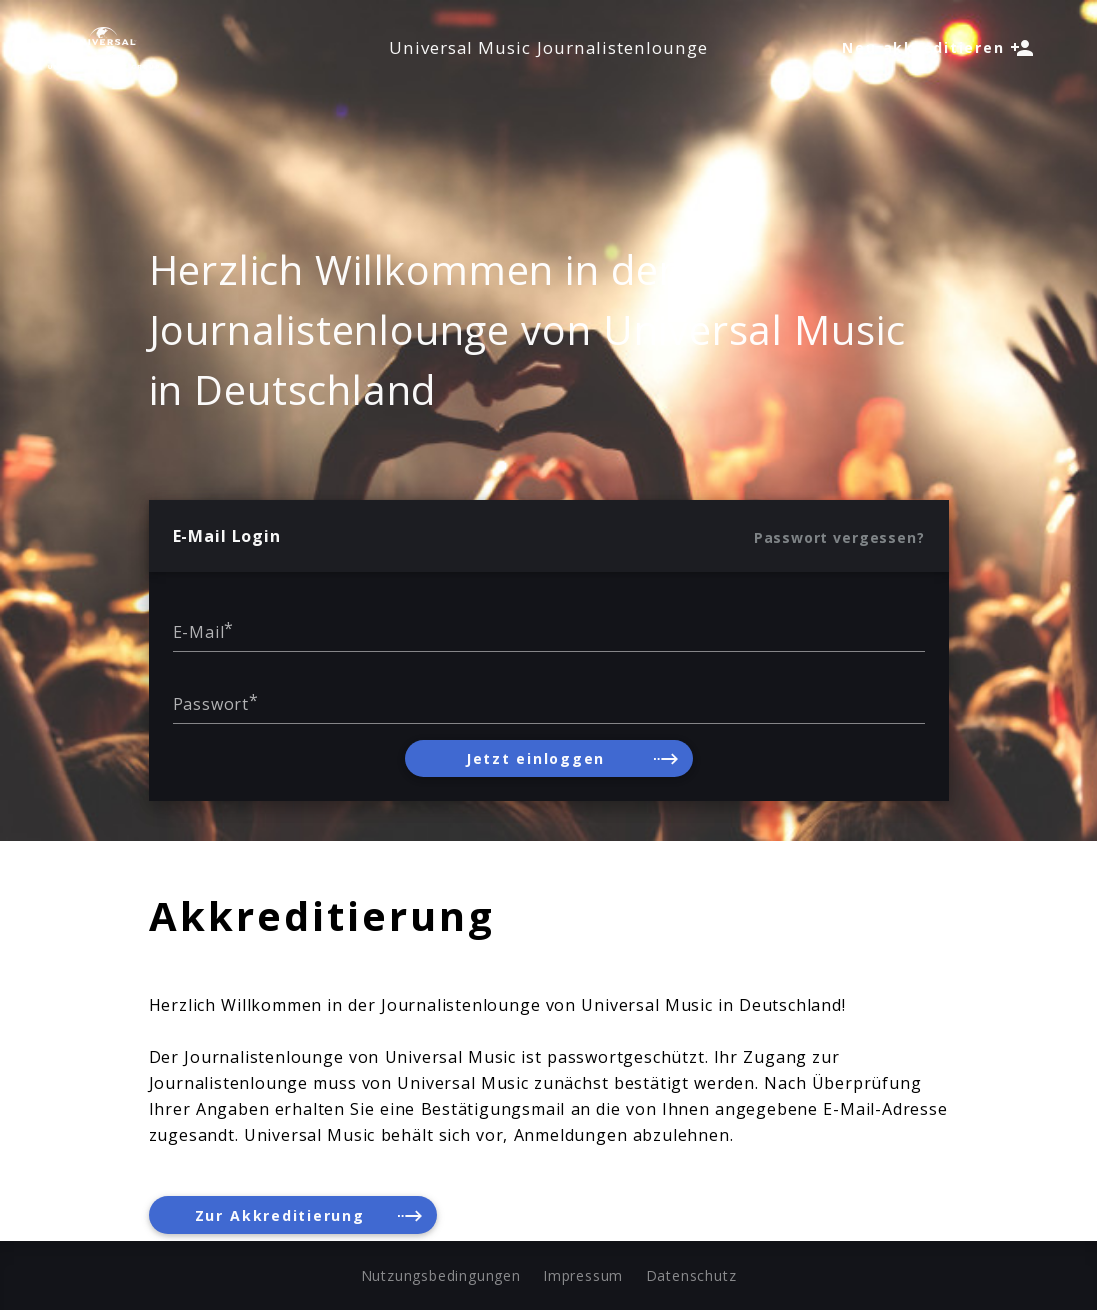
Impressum (583, 1275)
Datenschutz (691, 1275)
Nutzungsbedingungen (441, 1275)
